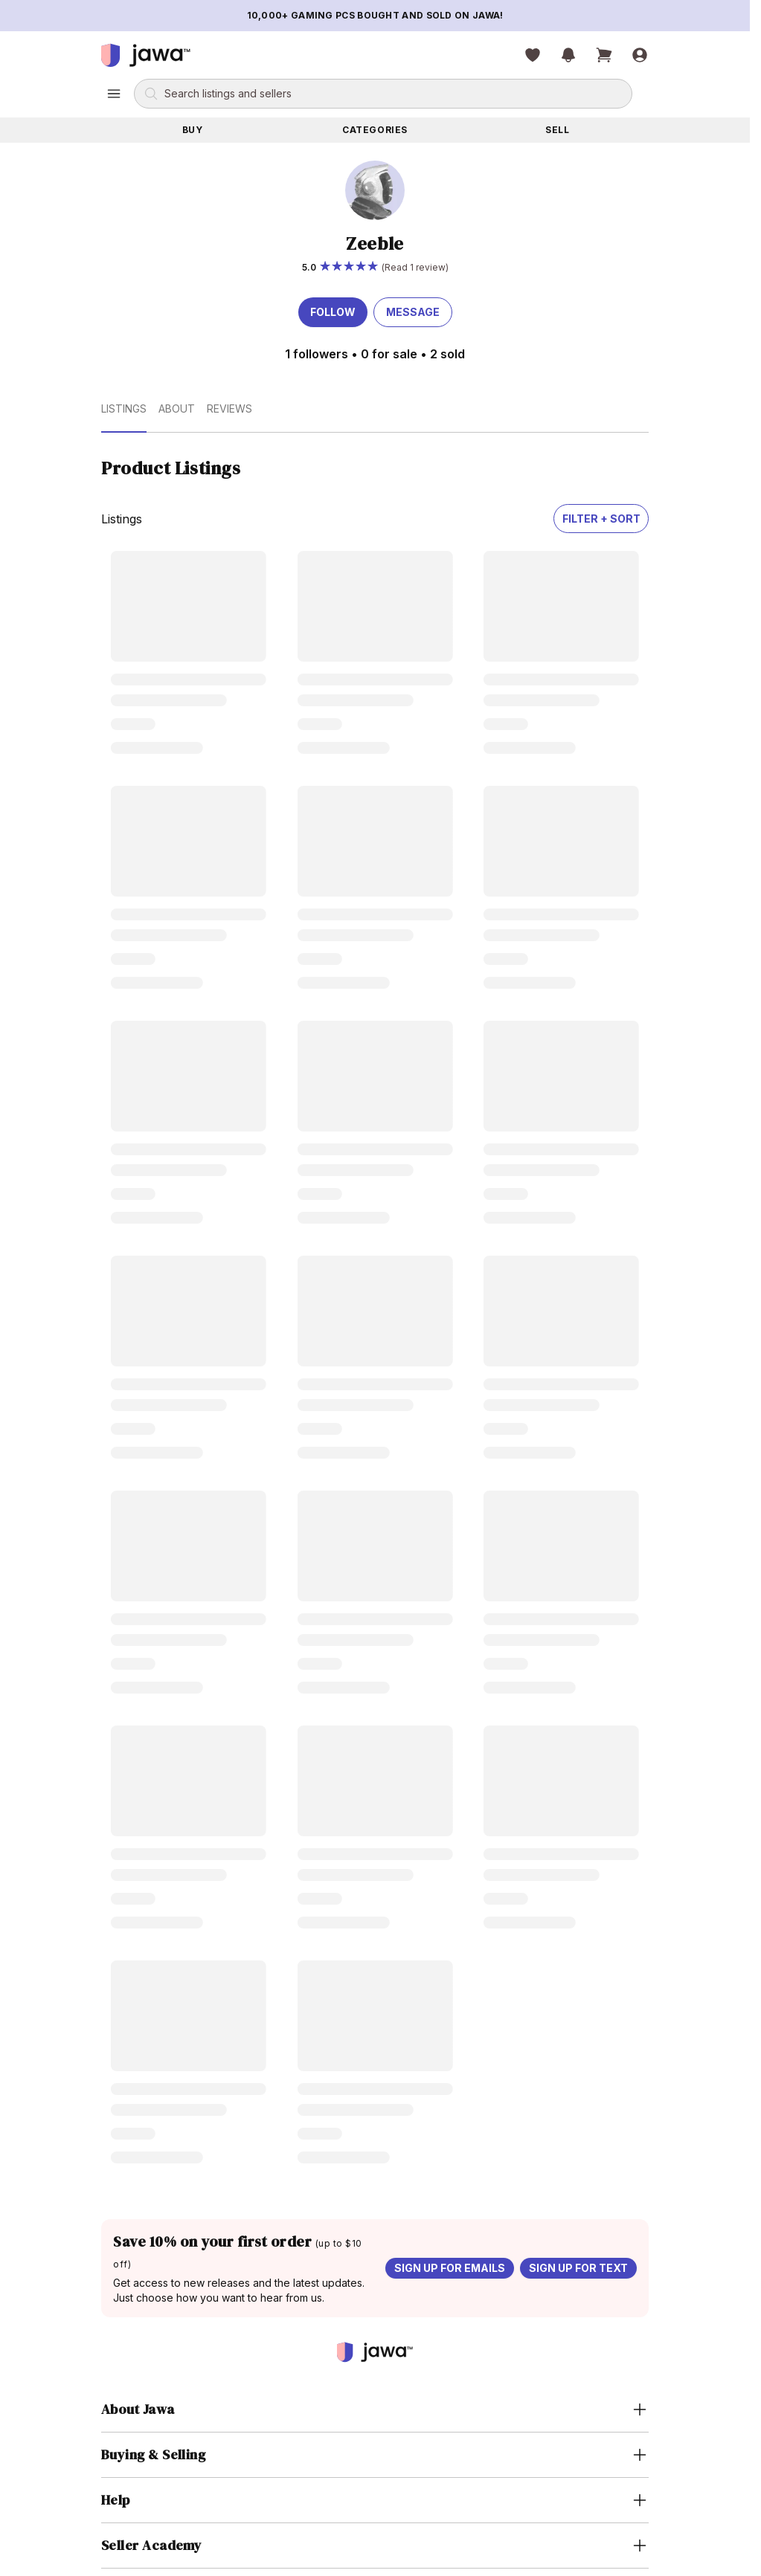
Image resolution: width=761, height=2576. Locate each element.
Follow (333, 312)
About (176, 408)
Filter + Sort (601, 518)
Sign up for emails (449, 2268)
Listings (124, 408)
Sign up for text (578, 2268)
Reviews (229, 408)
